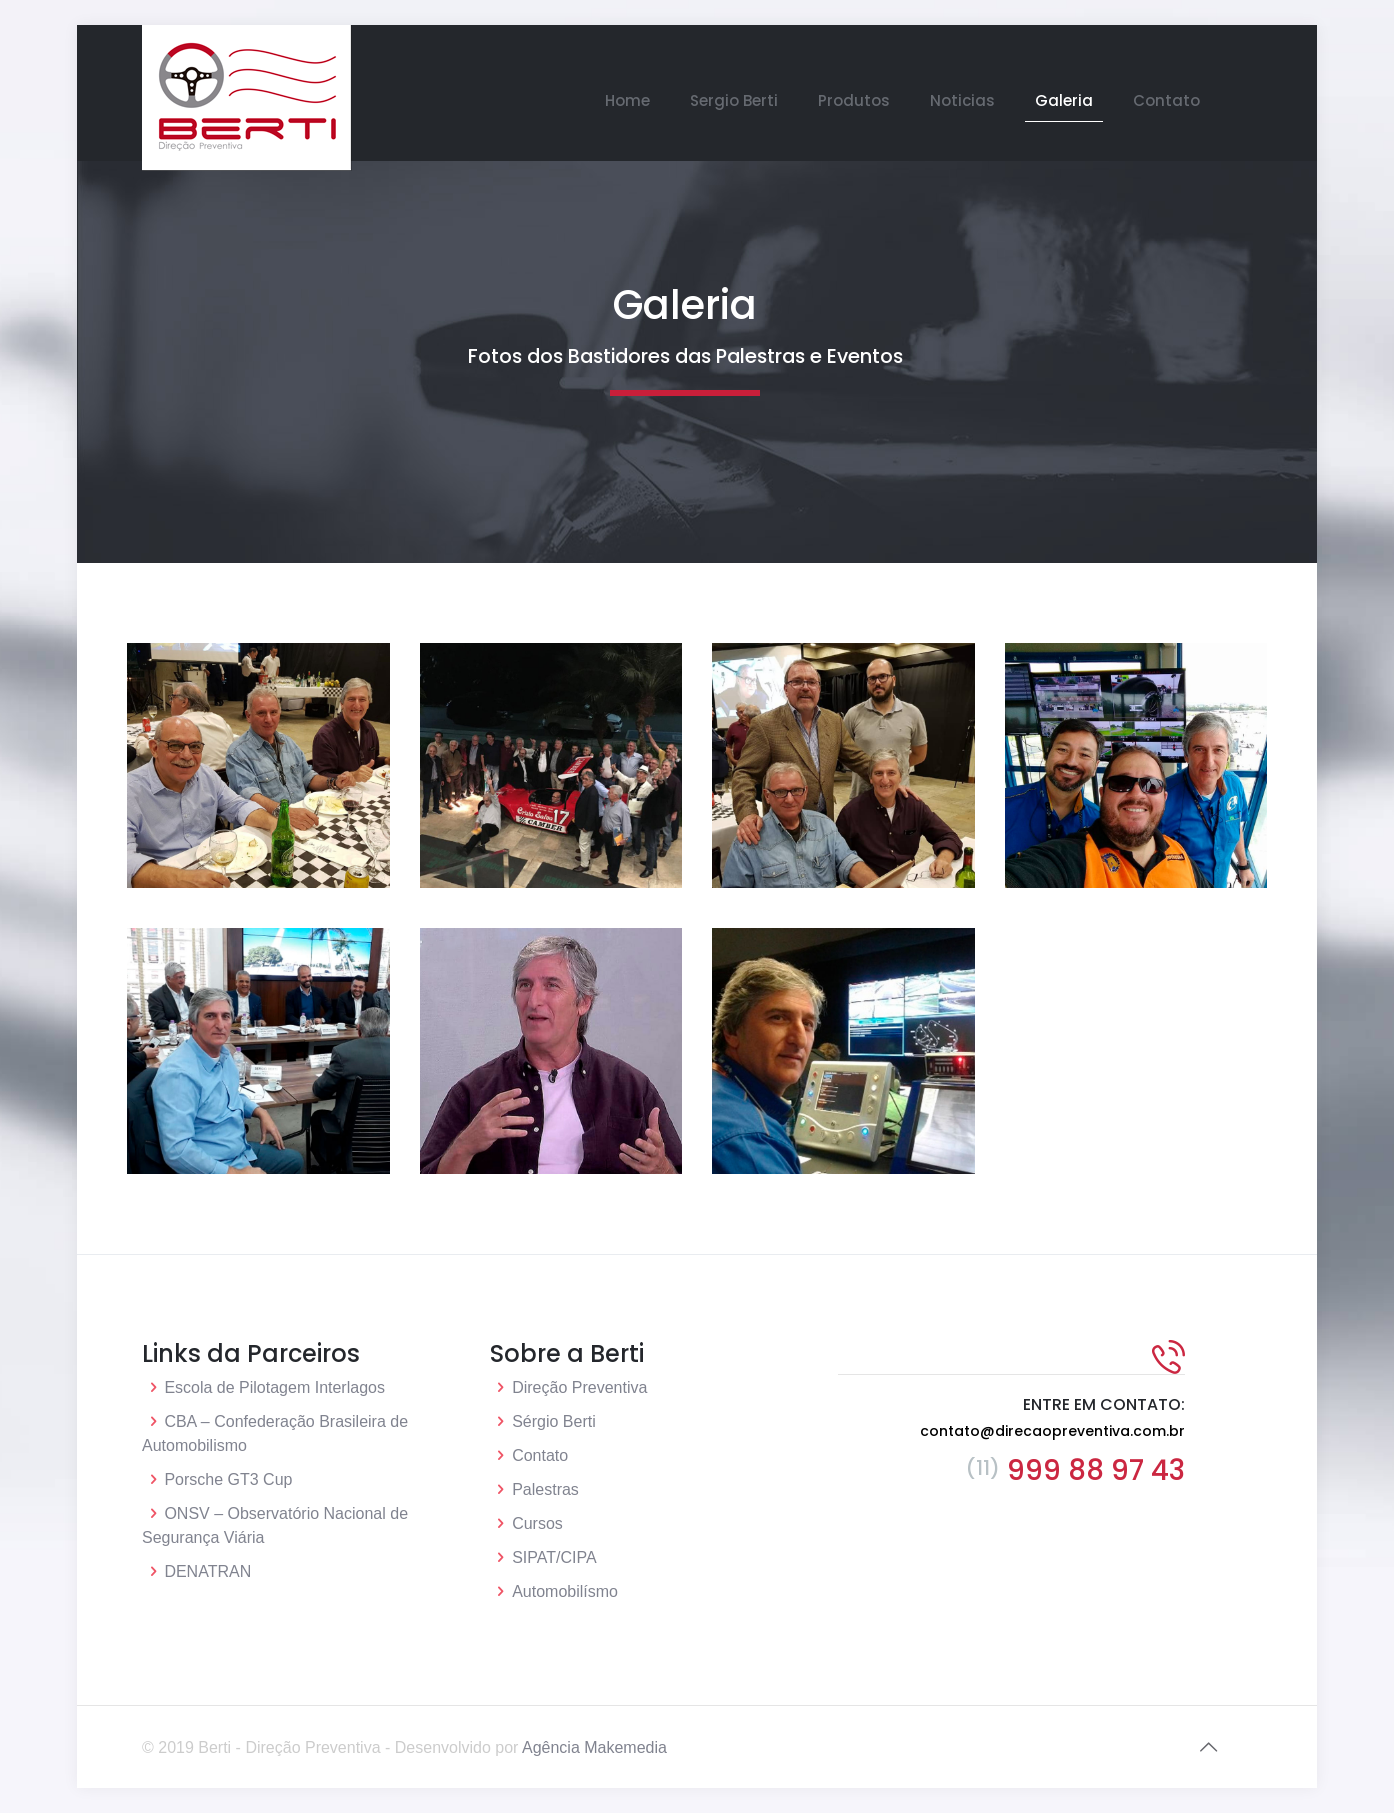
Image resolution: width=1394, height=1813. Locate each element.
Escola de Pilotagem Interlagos (274, 1387)
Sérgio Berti (554, 1421)
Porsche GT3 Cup (228, 1479)
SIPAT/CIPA (554, 1557)
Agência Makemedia (594, 1747)
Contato (540, 1455)
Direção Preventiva (579, 1387)
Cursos (537, 1523)
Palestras (545, 1489)
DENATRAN (207, 1571)
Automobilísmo (565, 1591)
